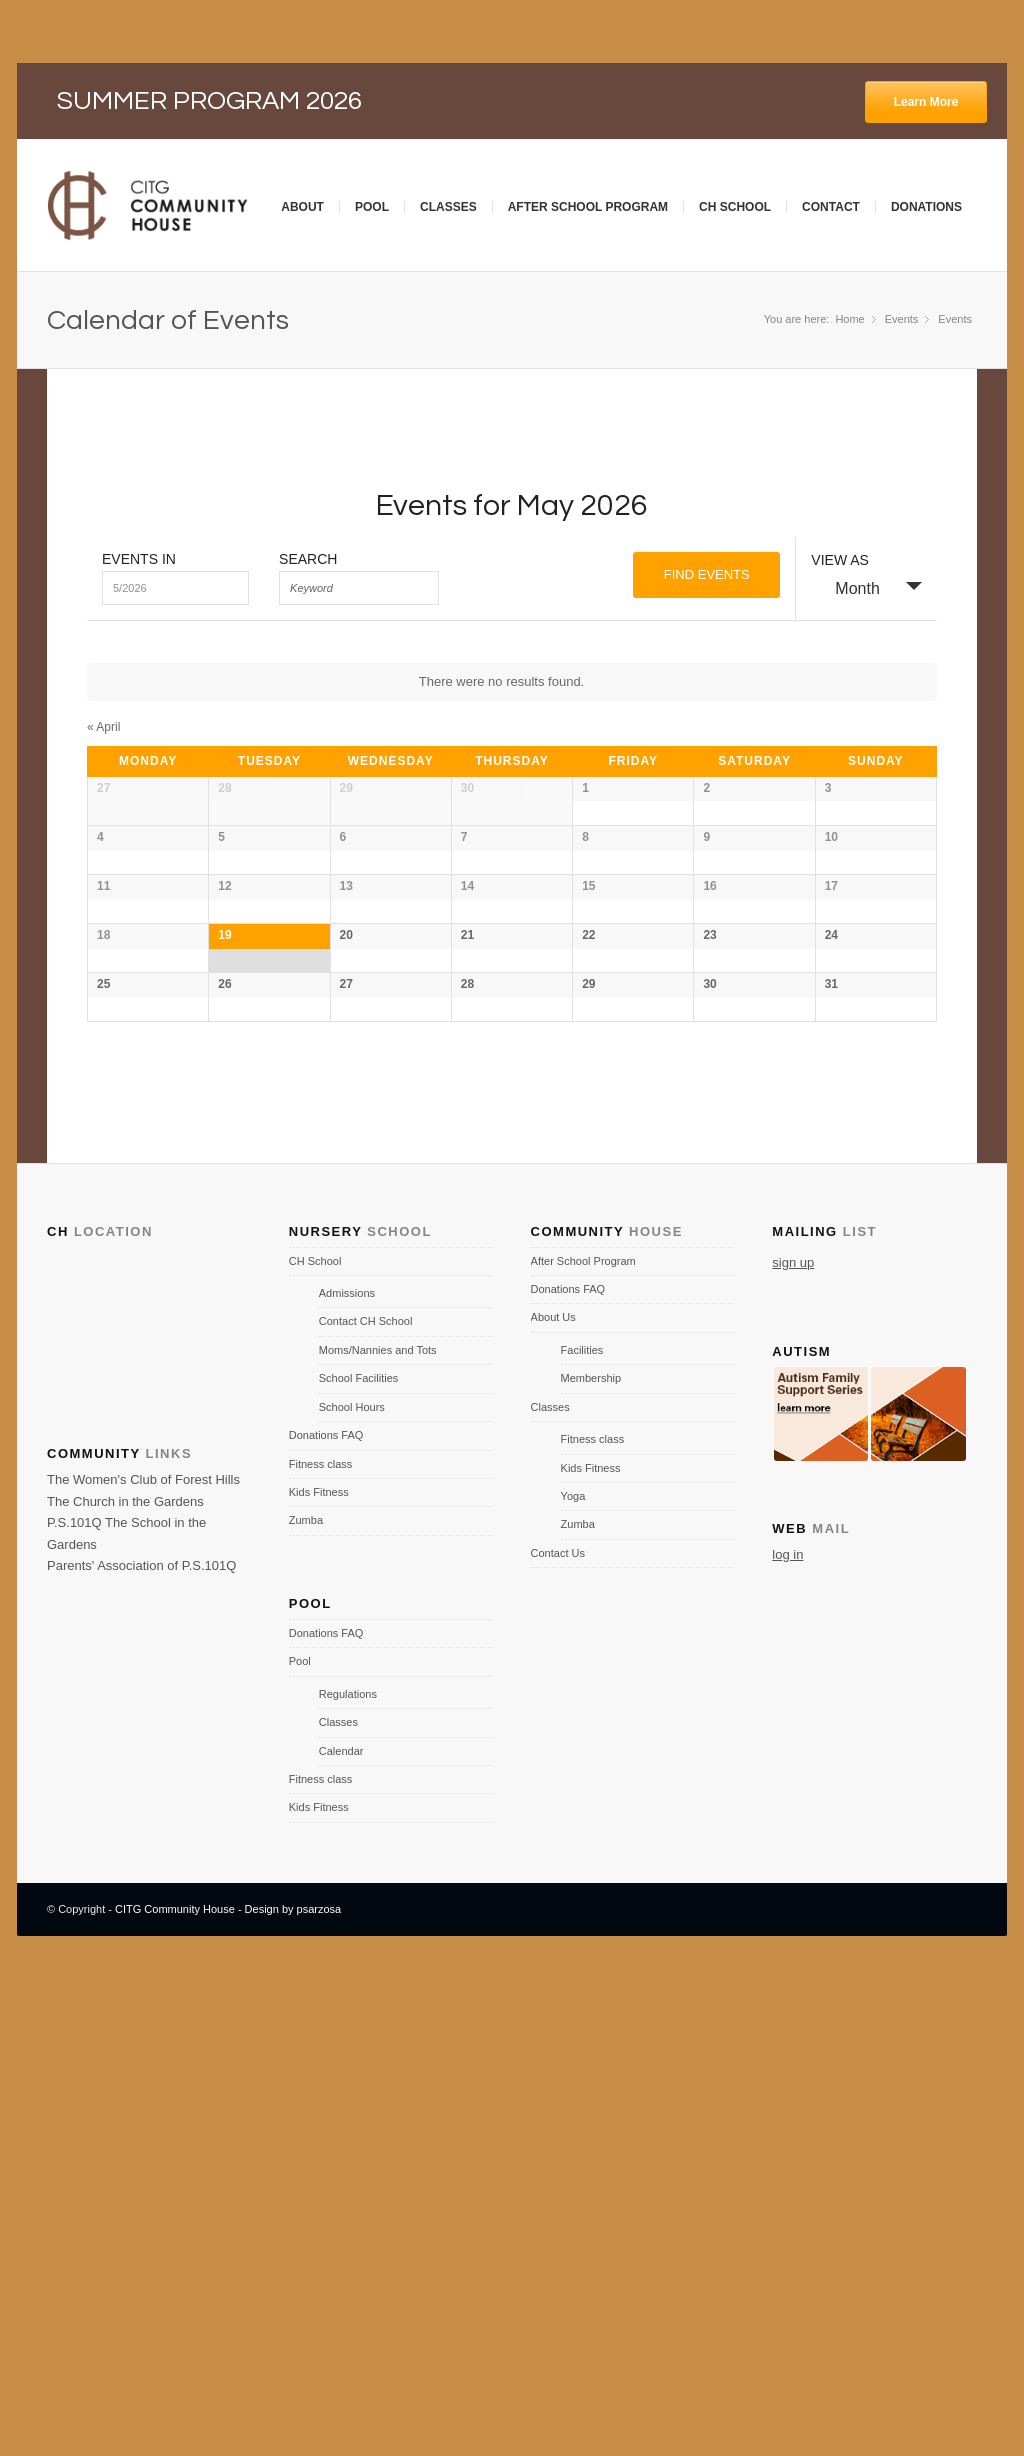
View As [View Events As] (840, 560)
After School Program (588, 207)
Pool (372, 207)
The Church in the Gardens (125, 1981)
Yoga (573, 1976)
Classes (448, 207)
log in (787, 2034)
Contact (831, 207)
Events (955, 319)
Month (845, 587)
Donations (926, 207)
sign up (793, 1741)
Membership (591, 1858)
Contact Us (558, 2033)
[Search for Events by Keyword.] (359, 588)
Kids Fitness (319, 1972)
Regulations (348, 2174)
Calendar (341, 2230)
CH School (735, 207)
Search (308, 559)
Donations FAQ (326, 1915)
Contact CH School (366, 1801)
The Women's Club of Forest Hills (143, 1959)
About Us (553, 1797)
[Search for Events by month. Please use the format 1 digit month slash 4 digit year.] (175, 588)
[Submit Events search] (706, 575)
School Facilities (358, 1858)
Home (849, 319)
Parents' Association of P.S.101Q (141, 2045)
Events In (139, 559)
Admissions (347, 1773)
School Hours (352, 1887)
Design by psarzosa (293, 2389)
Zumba (306, 2000)
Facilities (582, 1830)
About (302, 207)
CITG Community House (175, 2389)
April (103, 727)
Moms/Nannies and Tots (378, 1830)
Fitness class (321, 1943)
